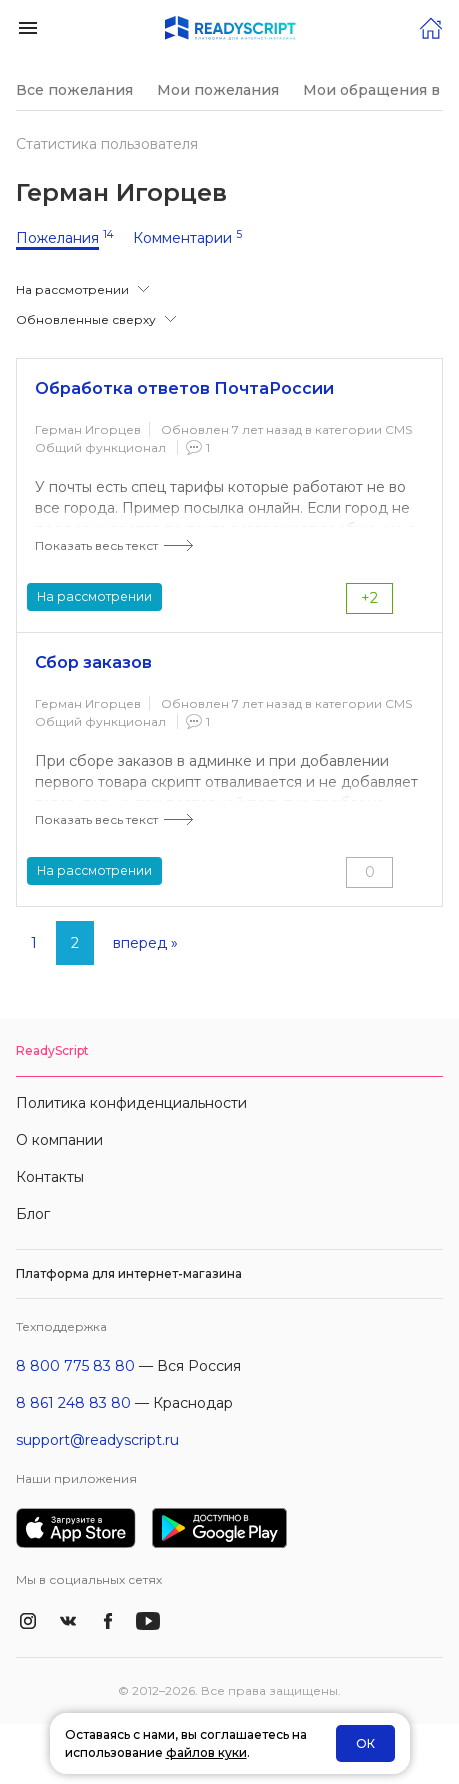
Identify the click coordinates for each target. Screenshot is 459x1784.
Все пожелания (74, 90)
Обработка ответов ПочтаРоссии (184, 388)
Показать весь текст (96, 545)
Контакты (50, 1177)
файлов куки (206, 1752)
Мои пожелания (218, 90)
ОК (365, 1743)
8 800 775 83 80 (75, 1366)
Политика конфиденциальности (131, 1103)
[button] (28, 26)
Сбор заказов (93, 662)
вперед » (145, 943)
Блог (33, 1214)
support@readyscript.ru (97, 1440)
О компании (59, 1140)
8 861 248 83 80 (73, 1403)
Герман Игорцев (88, 429)
